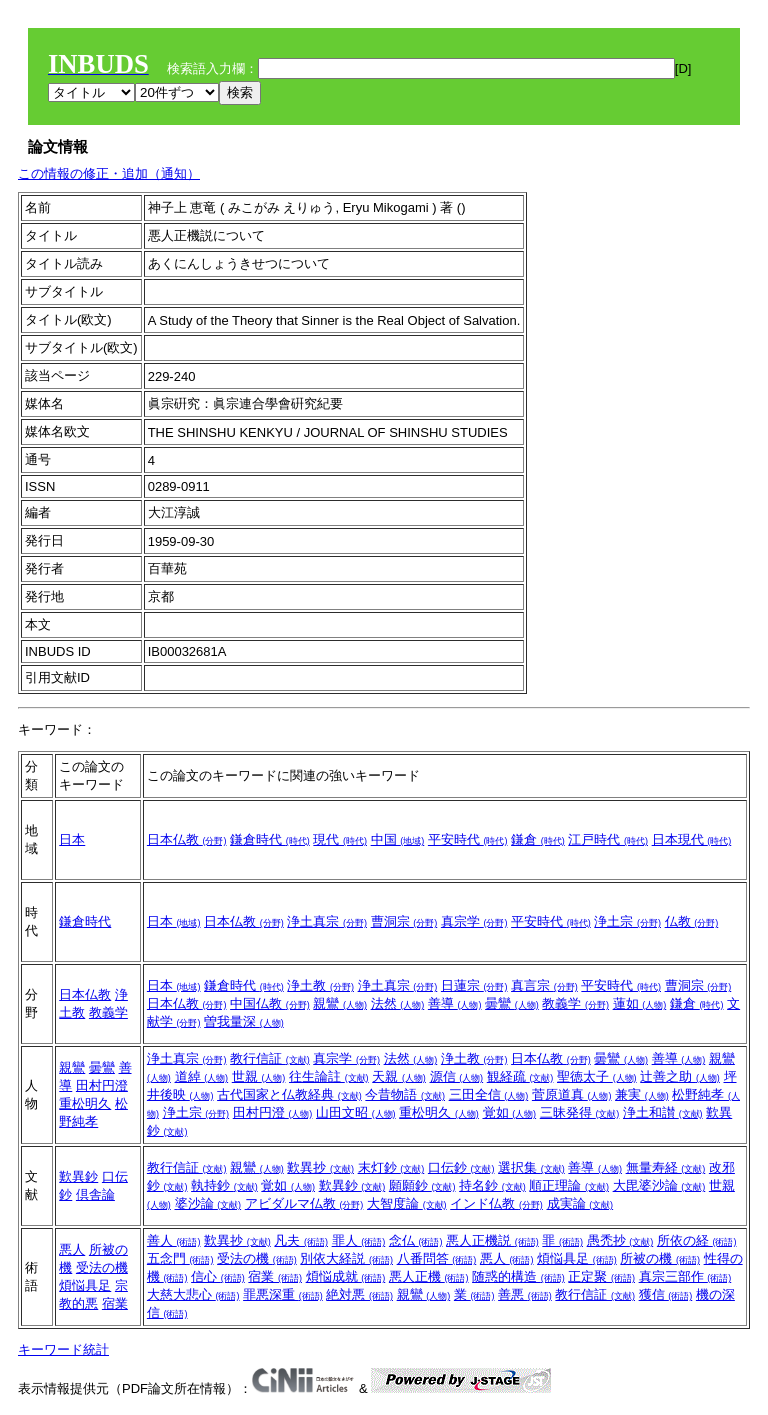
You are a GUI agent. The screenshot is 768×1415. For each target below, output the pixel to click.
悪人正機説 (492, 1240)
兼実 (642, 1094)
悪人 (72, 1249)
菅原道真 (572, 1094)
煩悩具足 (85, 1285)
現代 (340, 839)
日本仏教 (187, 839)
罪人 (359, 1240)
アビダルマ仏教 (304, 1203)
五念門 (180, 1258)
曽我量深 (244, 1021)
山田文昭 (356, 1112)
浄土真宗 (327, 921)
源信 (457, 1076)
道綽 (202, 1076)
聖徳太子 (597, 1076)
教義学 (108, 1012)
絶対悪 (359, 1294)
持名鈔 (492, 1185)
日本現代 (692, 839)
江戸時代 (608, 839)
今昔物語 (405, 1094)
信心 (218, 1276)
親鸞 (340, 1003)
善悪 (525, 1294)
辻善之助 (680, 1076)
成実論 (580, 1203)
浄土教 (320, 985)
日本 (72, 839)
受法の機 (102, 1267)
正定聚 (601, 1276)
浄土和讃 (663, 1112)
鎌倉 (538, 839)
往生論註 (329, 1076)
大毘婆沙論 (659, 1185)
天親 (399, 1076)
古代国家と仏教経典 (289, 1094)
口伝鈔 (461, 1167)
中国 (398, 839)
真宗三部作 (685, 1276)
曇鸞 (512, 1003)
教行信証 (270, 1058)
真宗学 (474, 921)
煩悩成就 (346, 1276)
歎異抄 (320, 1167)
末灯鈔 (391, 1167)
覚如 (510, 1112)
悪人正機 (429, 1276)
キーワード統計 (63, 1349)
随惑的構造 (518, 1276)
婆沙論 (208, 1203)
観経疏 (520, 1076)
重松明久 (85, 1103)
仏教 (692, 921)
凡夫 (301, 1240)
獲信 (666, 1294)
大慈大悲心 (193, 1294)
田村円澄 (102, 1085)
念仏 (416, 1240)
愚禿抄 (620, 1240)
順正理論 (569, 1185)
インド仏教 (496, 1203)
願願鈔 (422, 1185)
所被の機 (660, 1258)
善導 (455, 1003)
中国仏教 (270, 1003)
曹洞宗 (404, 921)
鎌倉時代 (270, 839)
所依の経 (697, 1240)
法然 (398, 1003)
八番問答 (437, 1258)
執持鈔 (224, 1185)
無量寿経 (666, 1167)
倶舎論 (95, 1194)
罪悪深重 (283, 1294)
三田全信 (489, 1094)
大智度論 (407, 1203)
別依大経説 (346, 1258)
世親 (259, 1076)
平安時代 (468, 839)
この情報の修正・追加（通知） (109, 173)
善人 (174, 1240)
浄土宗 (627, 921)
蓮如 (640, 1003)
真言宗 (544, 985)
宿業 (115, 1303)
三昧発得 (580, 1112)
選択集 (531, 1167)
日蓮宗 (474, 985)
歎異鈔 (78, 1176)
